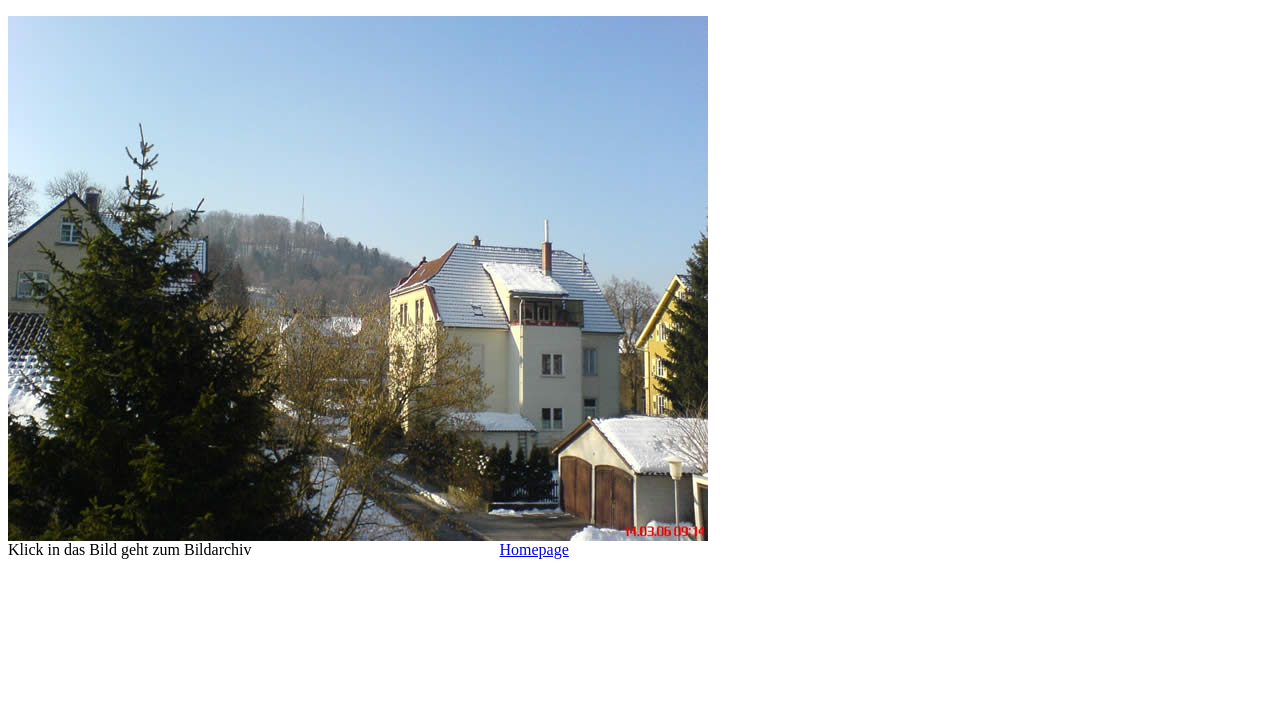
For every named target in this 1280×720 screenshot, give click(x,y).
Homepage (534, 549)
